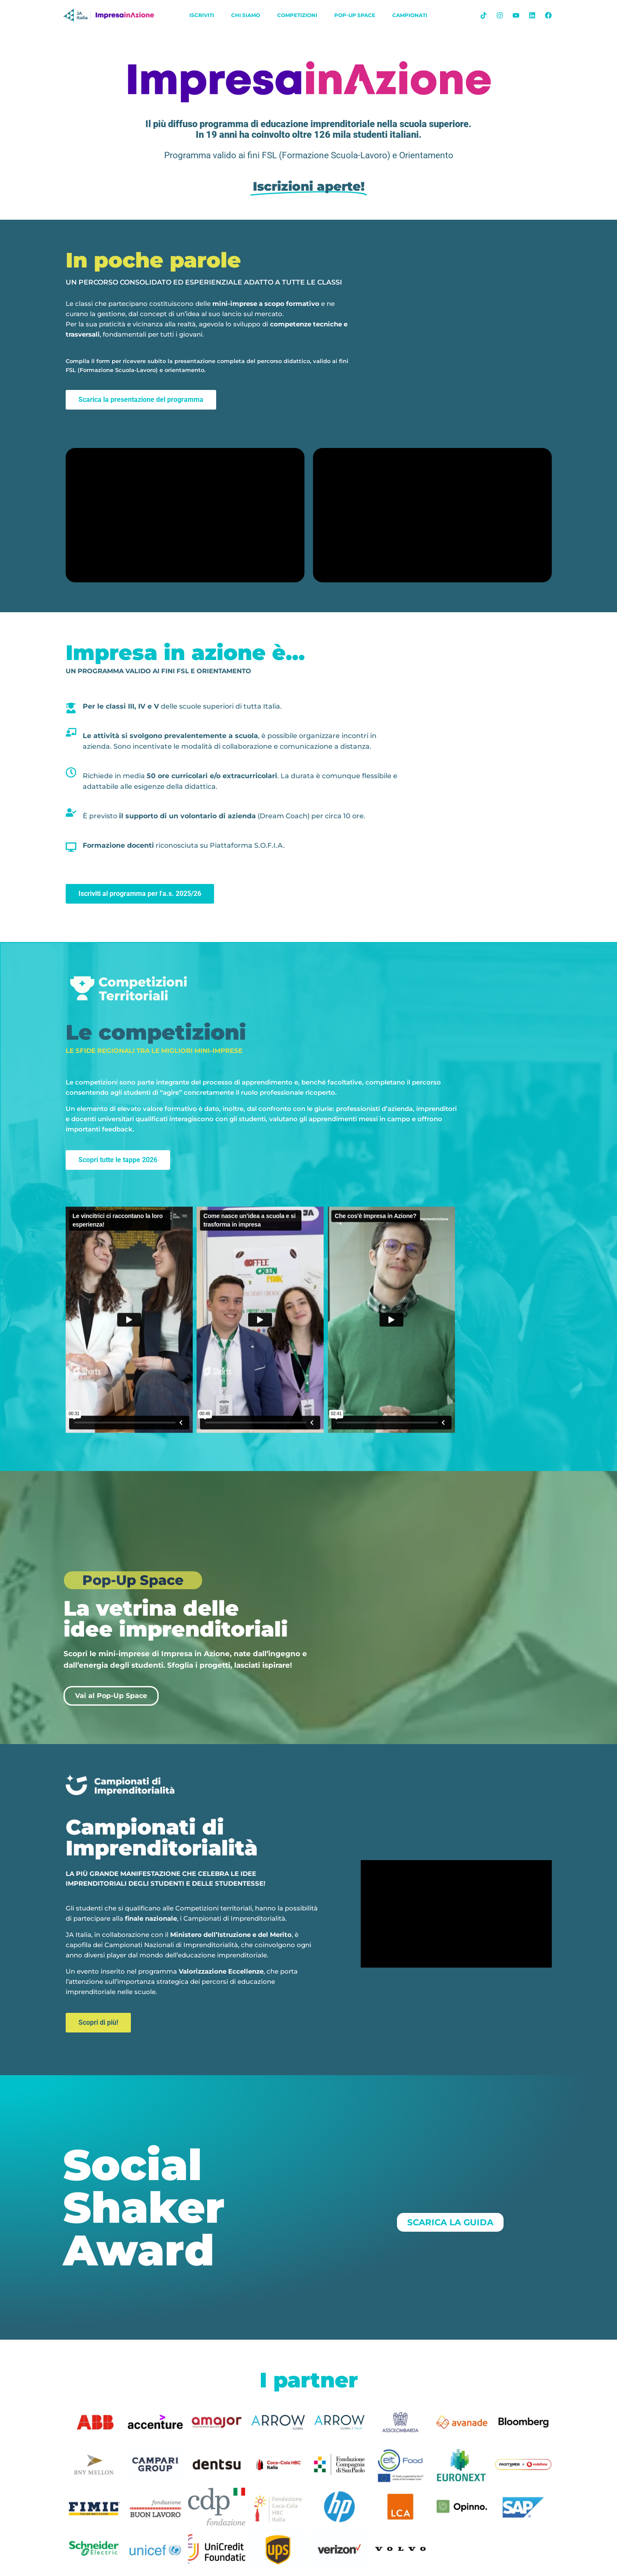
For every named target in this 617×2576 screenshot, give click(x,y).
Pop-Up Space (354, 15)
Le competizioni (156, 1032)
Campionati (409, 15)
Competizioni (297, 15)
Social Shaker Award (144, 2207)
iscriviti (201, 15)
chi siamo (245, 15)
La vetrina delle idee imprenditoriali (176, 1619)
